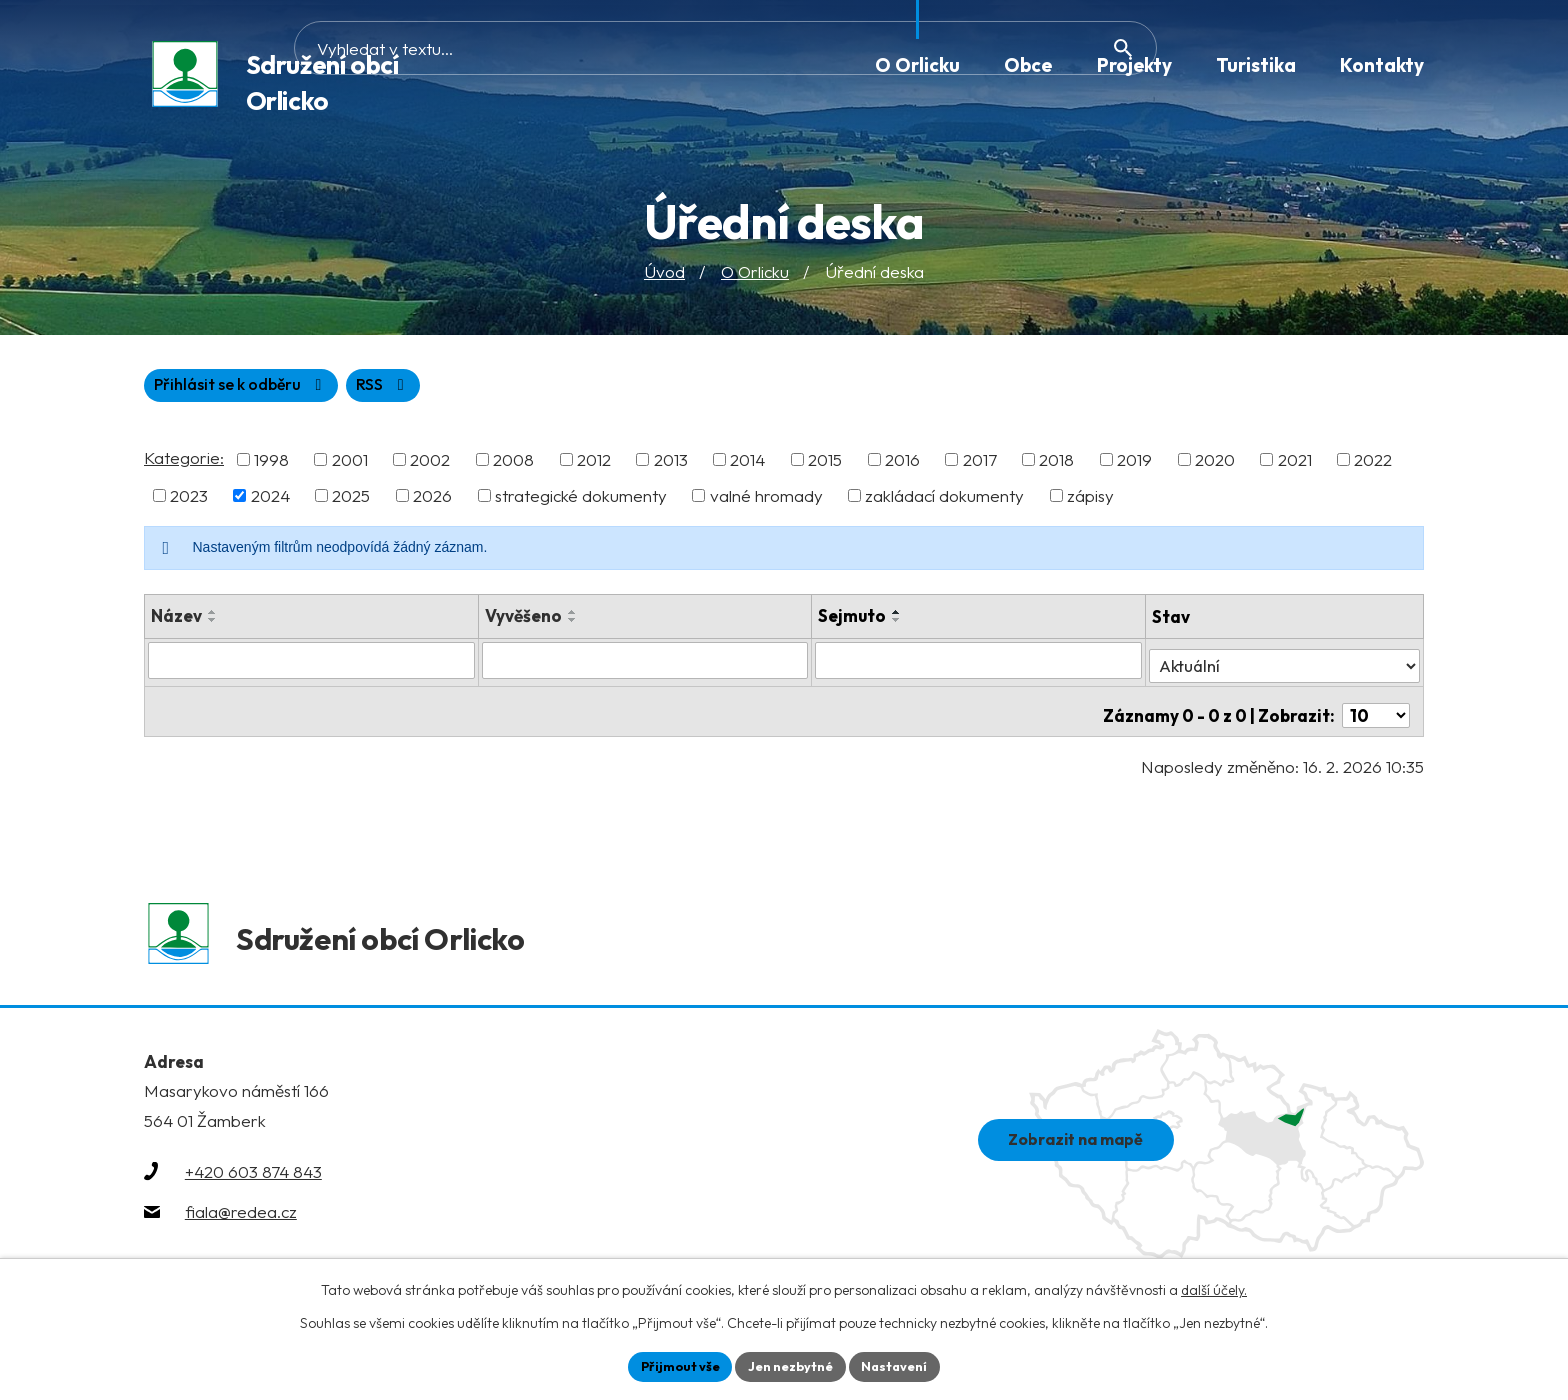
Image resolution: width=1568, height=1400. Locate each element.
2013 (671, 464)
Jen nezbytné (791, 1365)
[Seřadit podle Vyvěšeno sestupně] (573, 625)
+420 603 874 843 (253, 1182)
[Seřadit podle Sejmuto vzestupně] (898, 617)
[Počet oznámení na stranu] (1376, 707)
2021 (1295, 464)
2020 (1215, 464)
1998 (271, 464)
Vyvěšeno (523, 620)
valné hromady (766, 500)
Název (176, 620)
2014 (747, 464)
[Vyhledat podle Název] (311, 665)
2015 (825, 464)
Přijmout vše (670, 1365)
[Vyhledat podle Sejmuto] (979, 665)
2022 (1373, 464)
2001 (350, 464)
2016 (902, 464)
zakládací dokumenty (944, 500)
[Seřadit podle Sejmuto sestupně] (898, 625)
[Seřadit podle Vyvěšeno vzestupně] (573, 617)
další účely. (1214, 1287)
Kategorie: (184, 462)
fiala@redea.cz (241, 1222)
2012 (594, 464)
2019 (1134, 464)
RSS (184, 389)
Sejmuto (853, 620)
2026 (432, 500)
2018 (1056, 464)
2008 (513, 464)
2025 (351, 500)
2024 (270, 500)
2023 (189, 500)
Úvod (664, 274)
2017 (980, 464)
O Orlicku (755, 274)
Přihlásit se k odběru (340, 389)
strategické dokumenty (581, 500)
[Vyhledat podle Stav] (1284, 664)
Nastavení (904, 1365)
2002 (430, 464)
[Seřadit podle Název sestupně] (213, 625)
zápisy (1090, 500)
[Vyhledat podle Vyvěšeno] (645, 665)
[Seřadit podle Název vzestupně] (213, 617)
